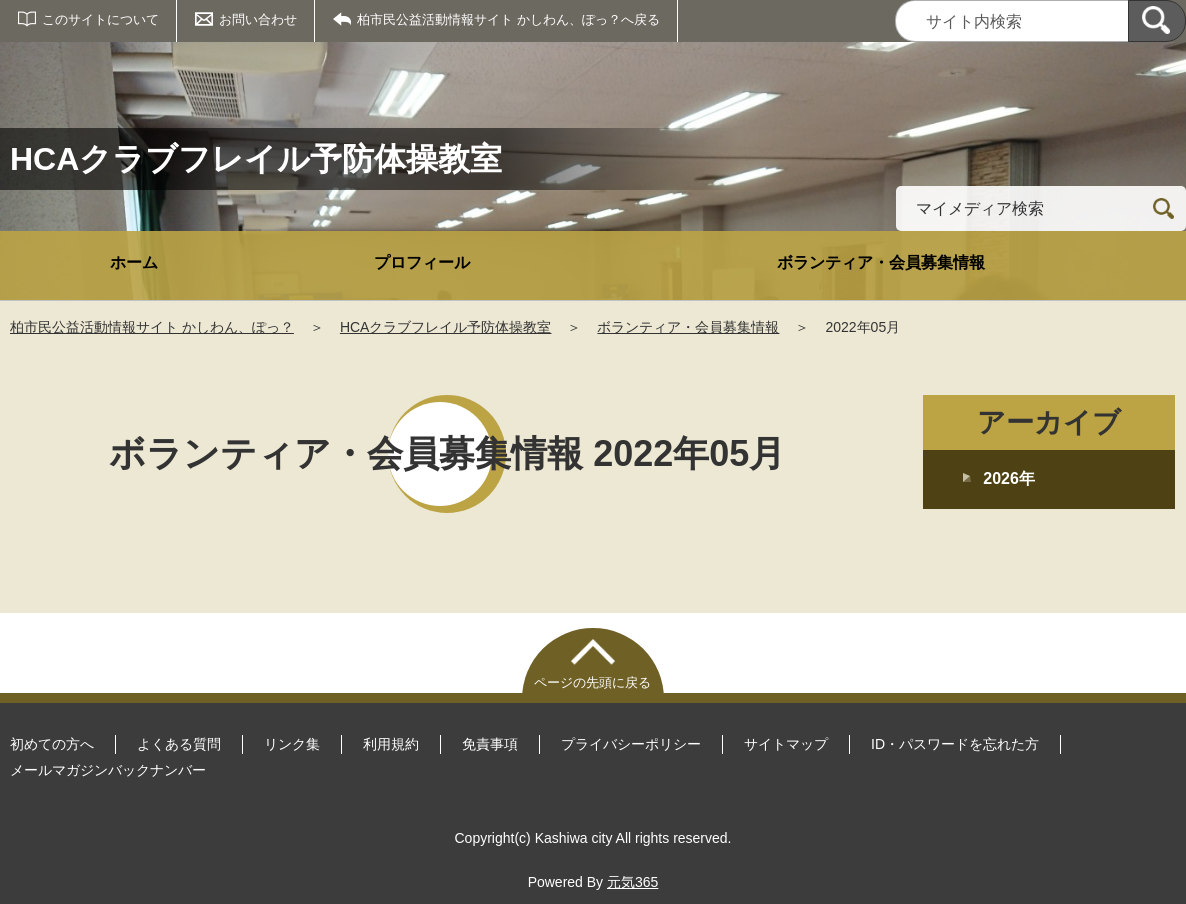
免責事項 (490, 744)
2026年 (1009, 478)
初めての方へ (52, 744)
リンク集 (292, 744)
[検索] (1157, 21)
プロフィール (422, 262)
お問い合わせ (258, 19)
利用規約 (391, 744)
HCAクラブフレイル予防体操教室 (446, 327)
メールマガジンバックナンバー (108, 770)
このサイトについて (100, 19)
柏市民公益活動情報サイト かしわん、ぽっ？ (152, 327)
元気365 (632, 882)
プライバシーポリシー (631, 744)
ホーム (134, 262)
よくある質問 (179, 744)
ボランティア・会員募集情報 (881, 262)
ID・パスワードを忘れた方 (955, 744)
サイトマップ (786, 744)
